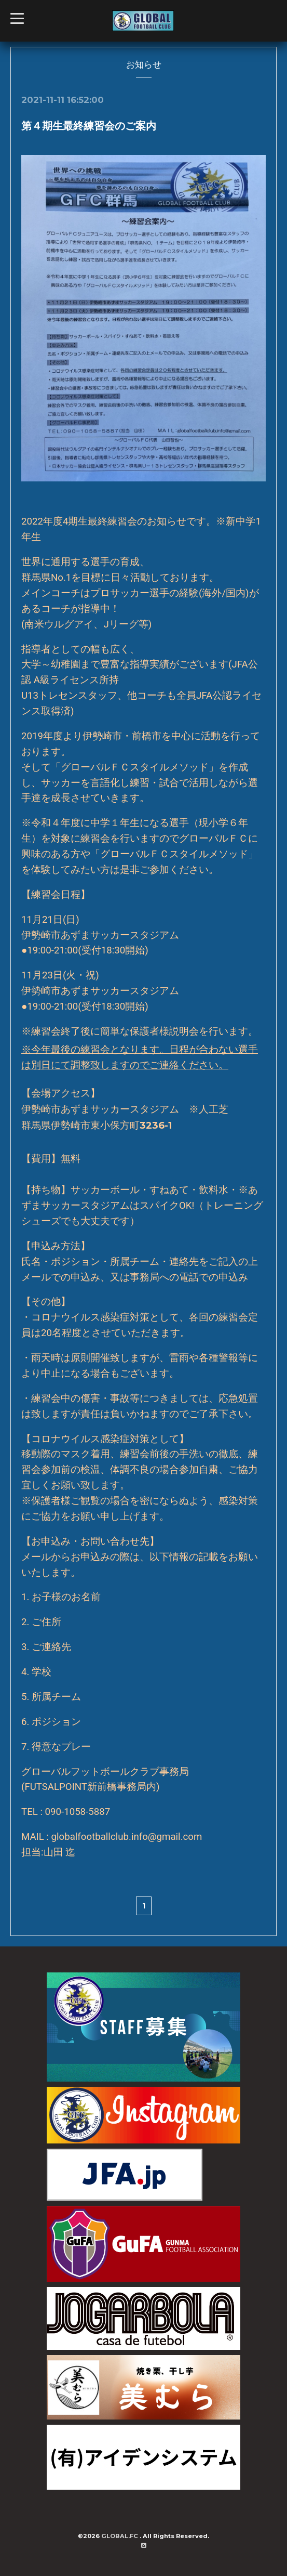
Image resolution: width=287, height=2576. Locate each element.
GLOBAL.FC (120, 2536)
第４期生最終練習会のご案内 (88, 126)
